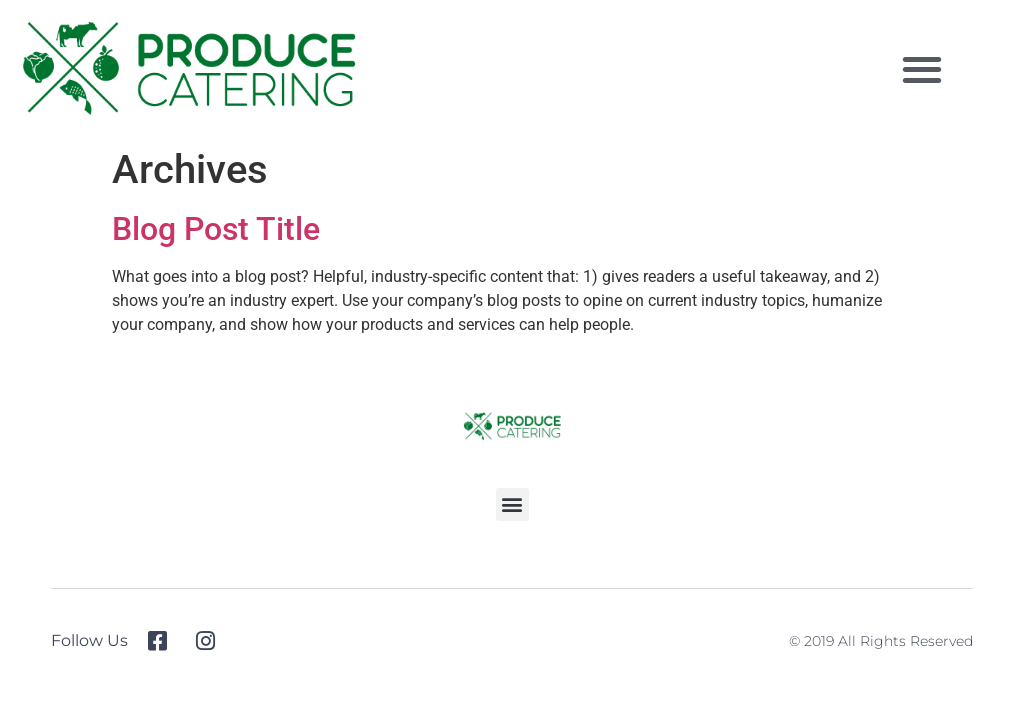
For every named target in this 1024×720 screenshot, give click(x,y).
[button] (921, 69)
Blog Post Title (216, 229)
